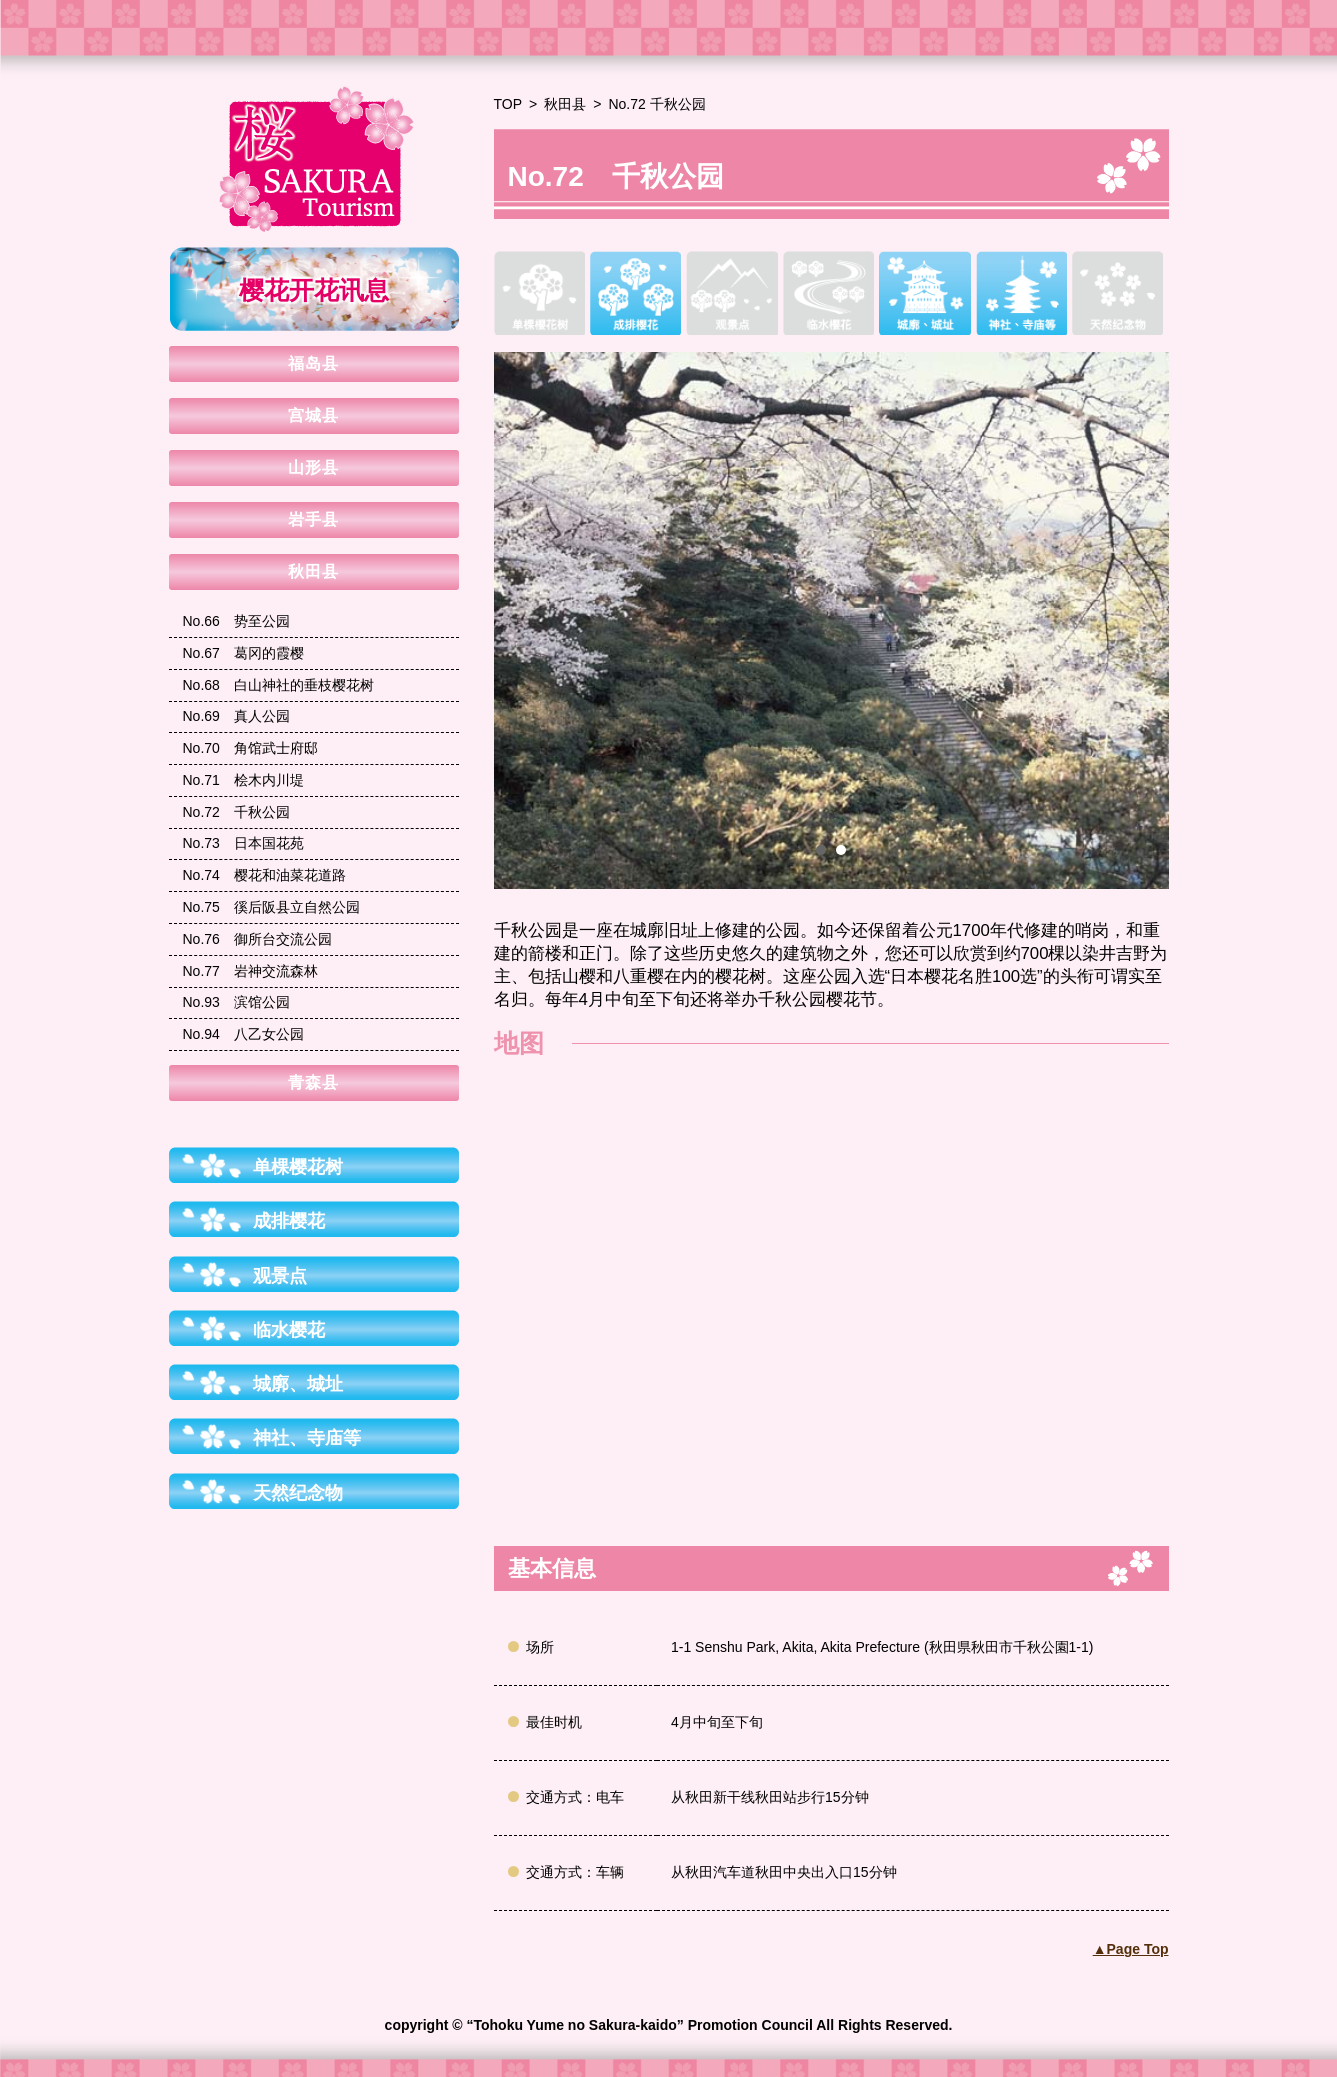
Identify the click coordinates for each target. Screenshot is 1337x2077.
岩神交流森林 (250, 971)
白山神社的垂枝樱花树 (278, 685)
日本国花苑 (243, 843)
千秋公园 (236, 812)
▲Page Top (1131, 1949)
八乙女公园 (243, 1034)
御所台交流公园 (257, 939)
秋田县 (565, 104)
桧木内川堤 (243, 780)
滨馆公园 (236, 1002)
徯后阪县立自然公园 (271, 907)
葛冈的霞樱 (243, 653)
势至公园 (236, 621)
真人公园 (236, 716)
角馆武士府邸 (250, 748)
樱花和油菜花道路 (264, 875)
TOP (508, 104)
